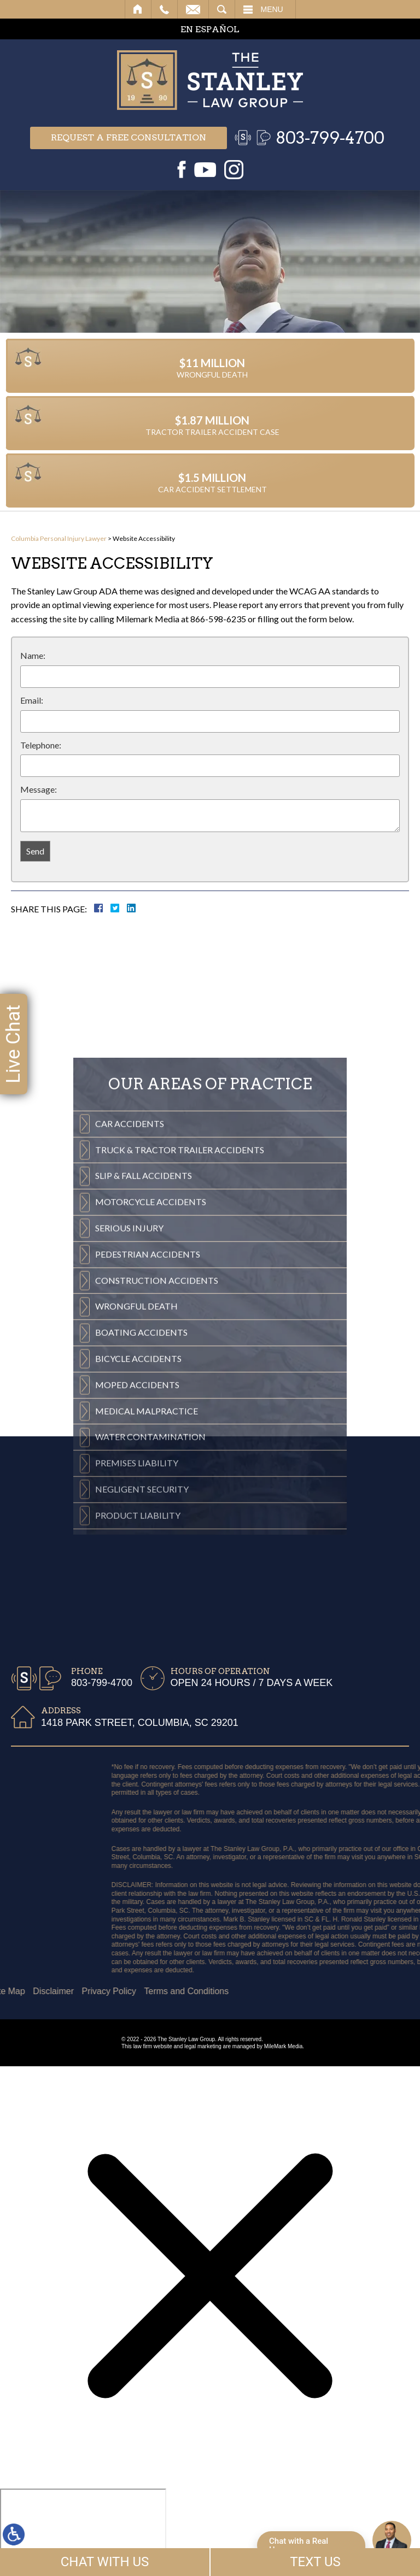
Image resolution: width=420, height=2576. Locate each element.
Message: (38, 789)
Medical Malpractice (146, 1626)
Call (164, 9)
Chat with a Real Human (298, 2545)
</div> (83, 2531)
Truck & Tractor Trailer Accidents (179, 1365)
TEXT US (315, 2561)
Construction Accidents (156, 1495)
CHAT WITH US (105, 2561)
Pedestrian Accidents (147, 1470)
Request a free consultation (128, 137)
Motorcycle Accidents (150, 1417)
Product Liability (137, 1730)
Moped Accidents (137, 1600)
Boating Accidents (141, 1548)
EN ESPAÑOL (210, 29)
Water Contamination (150, 1652)
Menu (272, 9)
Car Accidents (129, 1339)
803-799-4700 (330, 138)
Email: (31, 700)
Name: (32, 655)
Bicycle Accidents (138, 1574)
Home (138, 9)
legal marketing (202, 2046)
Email (193, 9)
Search (222, 9)
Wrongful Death (136, 1522)
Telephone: (40, 745)
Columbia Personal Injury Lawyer (59, 538)
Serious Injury (129, 1444)
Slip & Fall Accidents (143, 1391)
